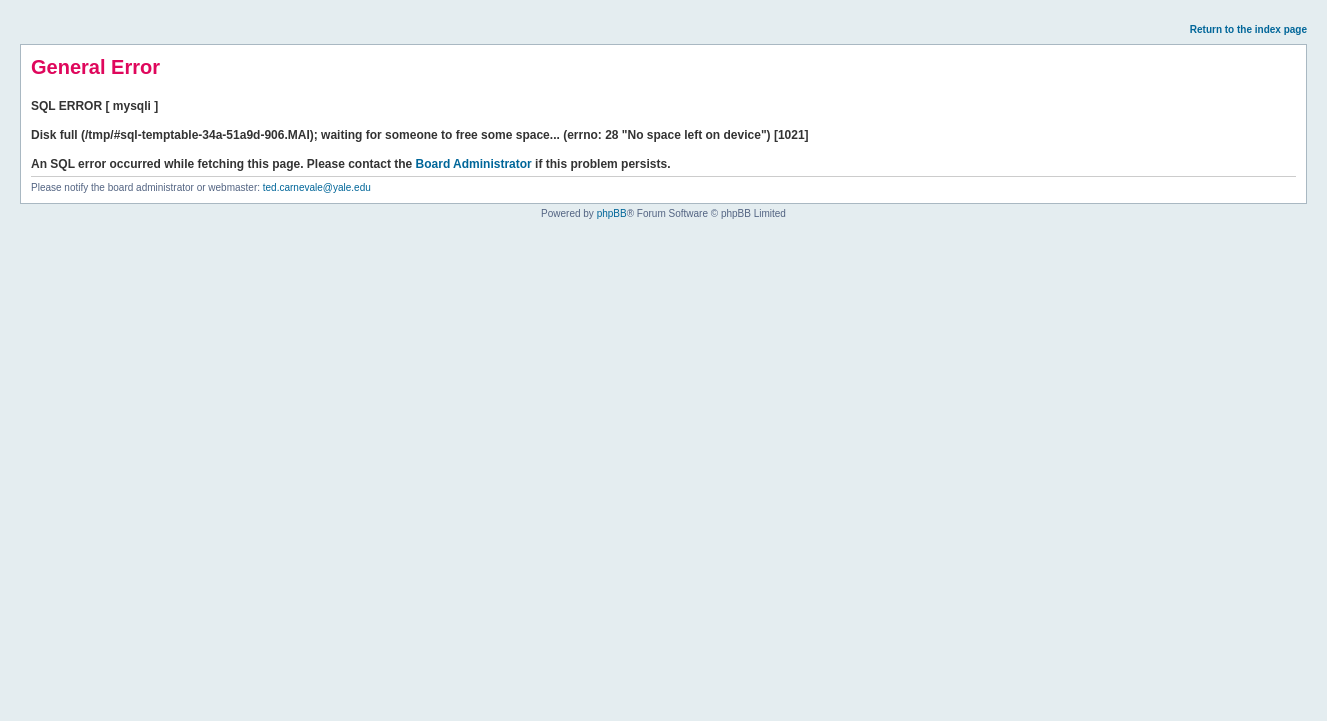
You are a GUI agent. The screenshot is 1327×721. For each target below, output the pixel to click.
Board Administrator (474, 164)
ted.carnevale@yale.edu (317, 187)
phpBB (612, 213)
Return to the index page (1248, 29)
